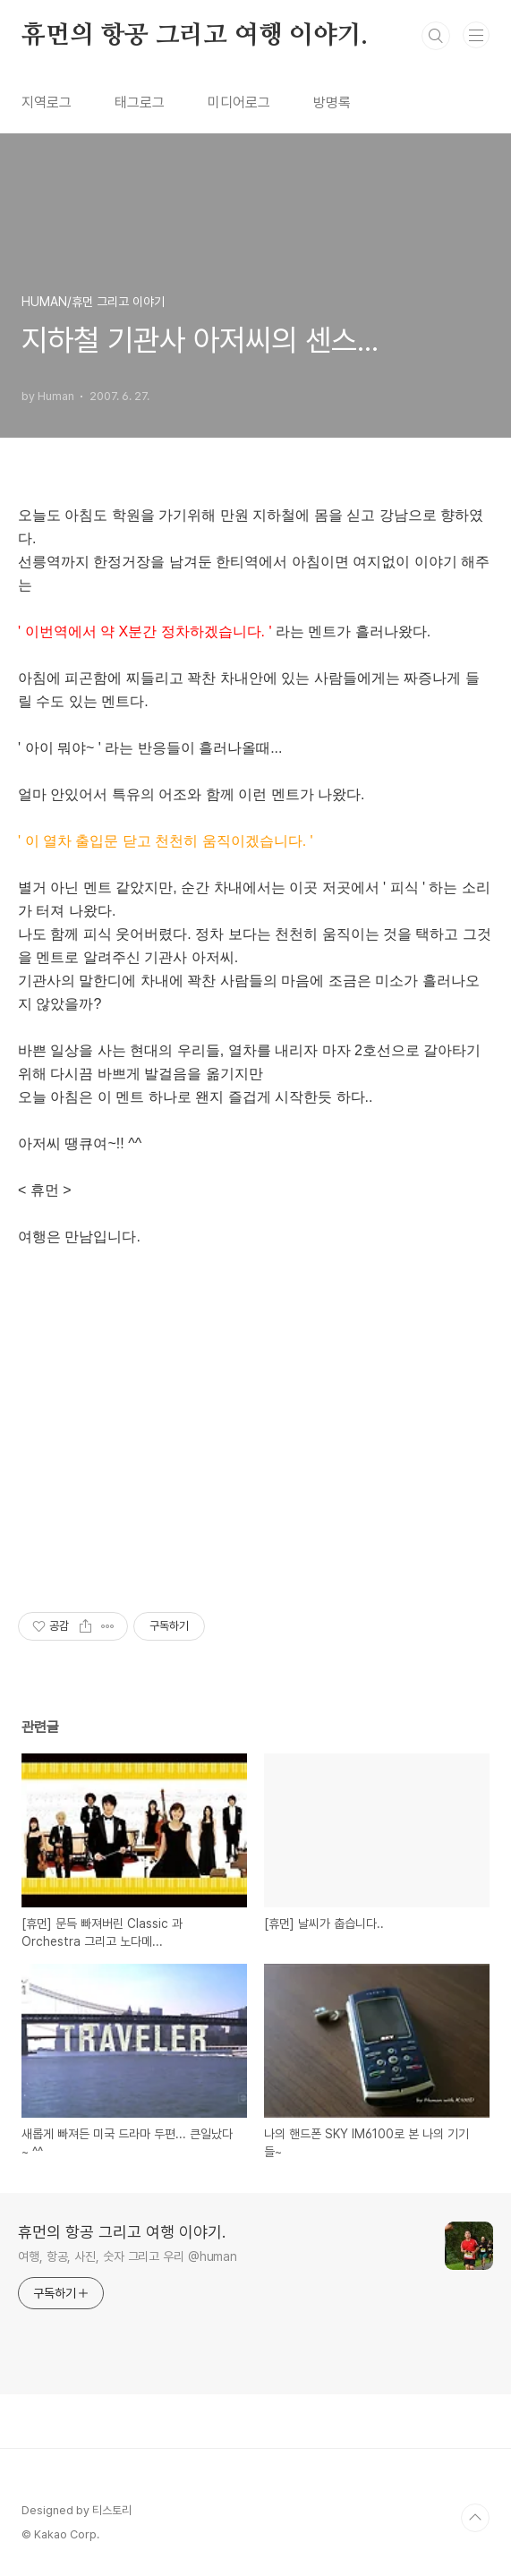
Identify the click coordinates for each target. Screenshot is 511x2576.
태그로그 (140, 102)
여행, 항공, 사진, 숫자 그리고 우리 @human (127, 2256)
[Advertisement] (255, 1442)
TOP (475, 2517)
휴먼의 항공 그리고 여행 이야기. (194, 35)
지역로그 (46, 102)
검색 (435, 35)
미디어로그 (239, 102)
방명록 (332, 102)
